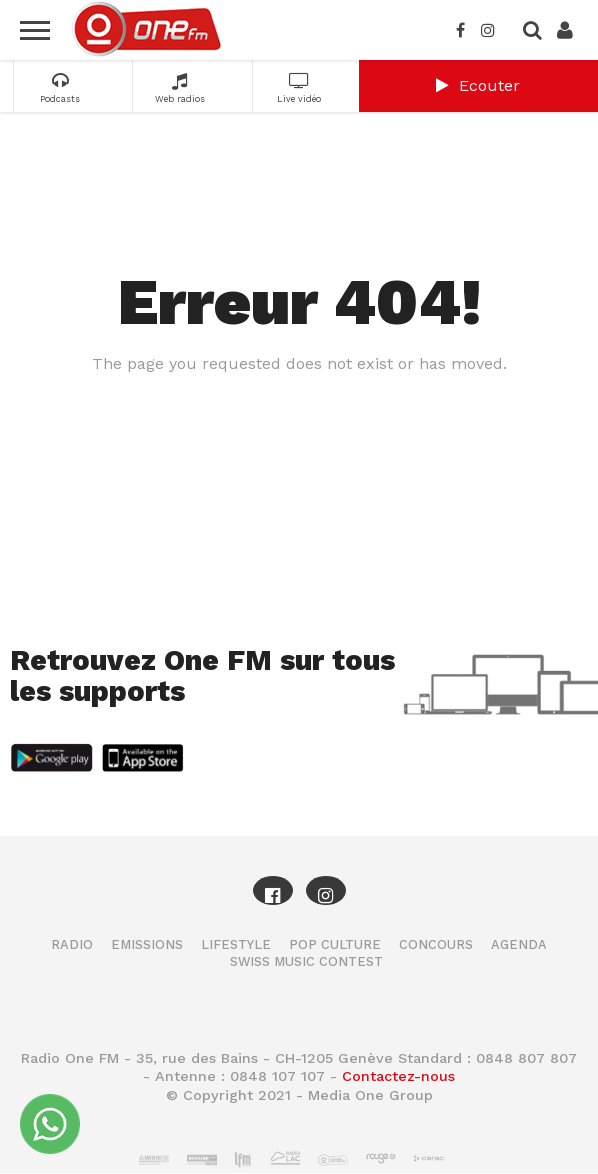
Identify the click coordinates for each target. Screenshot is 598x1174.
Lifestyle (236, 944)
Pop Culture (335, 944)
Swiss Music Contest (306, 961)
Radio (72, 944)
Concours (436, 944)
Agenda (519, 944)
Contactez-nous (398, 1076)
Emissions (147, 944)
